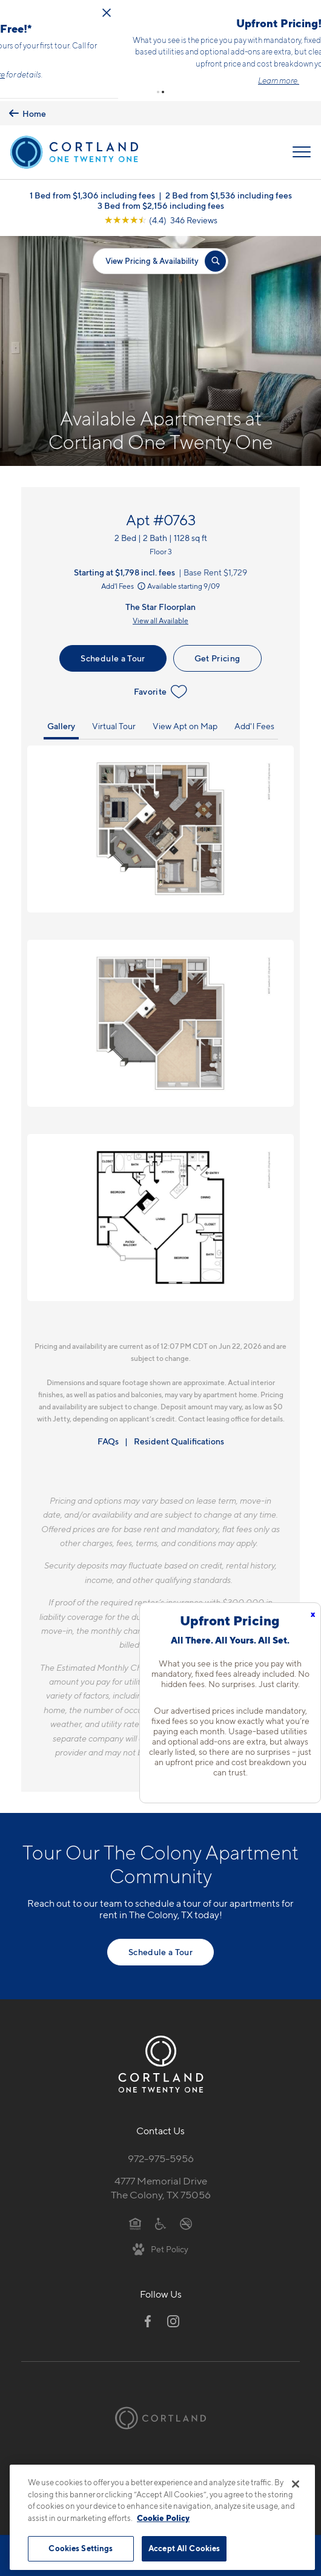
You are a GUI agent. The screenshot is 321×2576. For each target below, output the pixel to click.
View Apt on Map (185, 720)
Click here (190, 72)
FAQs (108, 1436)
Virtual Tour (114, 720)
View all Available (160, 615)
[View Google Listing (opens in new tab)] (160, 214)
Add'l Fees (124, 580)
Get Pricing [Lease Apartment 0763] (217, 652)
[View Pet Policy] (161, 2243)
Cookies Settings (80, 2548)
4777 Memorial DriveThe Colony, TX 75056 (161, 2182)
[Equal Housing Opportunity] (135, 2217)
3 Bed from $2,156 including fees (161, 200)
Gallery (61, 720)
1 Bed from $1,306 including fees (92, 190)
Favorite (161, 686)
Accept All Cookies (184, 2548)
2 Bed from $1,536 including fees (228, 190)
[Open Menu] (302, 147)
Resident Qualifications (179, 1436)
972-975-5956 (161, 2153)
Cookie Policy (163, 2518)
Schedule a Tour (113, 652)
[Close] (295, 2484)
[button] (158, 87)
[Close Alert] (309, 10)
